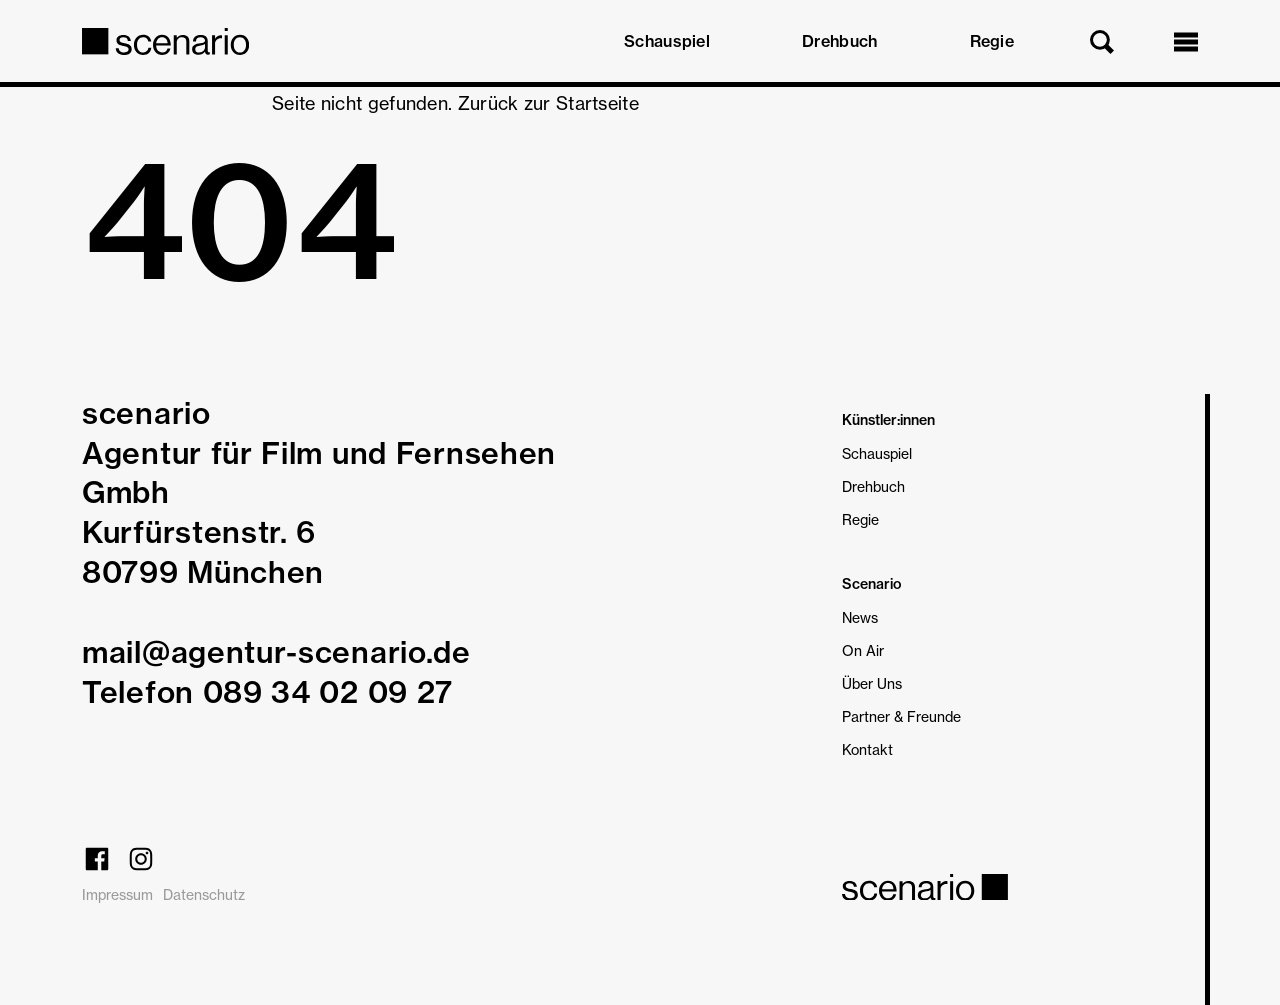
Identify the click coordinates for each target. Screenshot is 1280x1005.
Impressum (117, 894)
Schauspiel (667, 41)
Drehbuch (839, 41)
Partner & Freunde (901, 716)
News (860, 617)
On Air (863, 650)
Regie (992, 41)
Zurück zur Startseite (548, 103)
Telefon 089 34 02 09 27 (267, 692)
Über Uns (872, 683)
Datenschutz (204, 894)
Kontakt (867, 749)
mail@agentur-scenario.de (276, 652)
